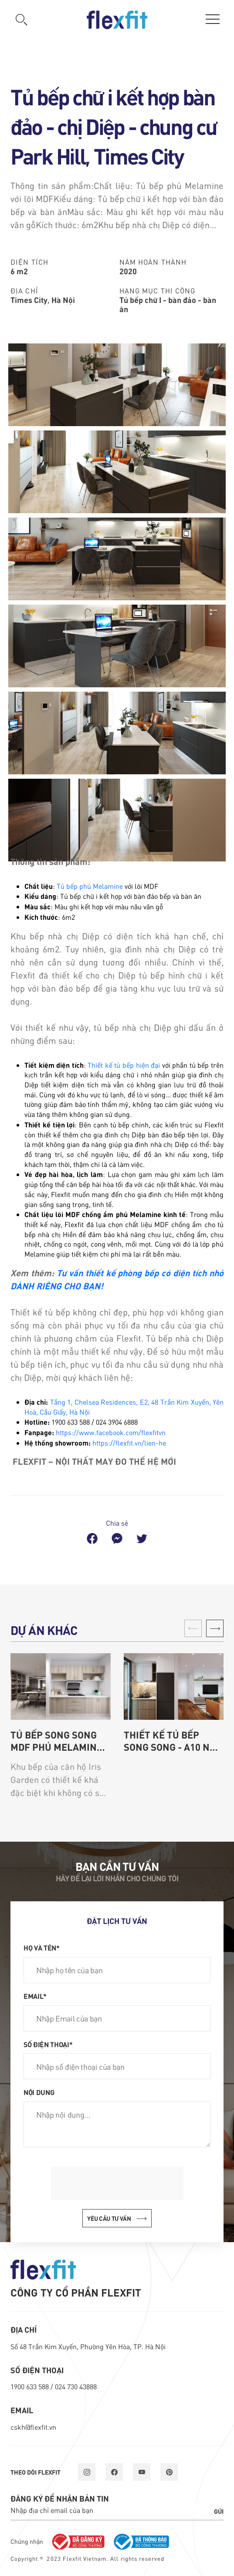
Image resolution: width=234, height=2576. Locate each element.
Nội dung (39, 2092)
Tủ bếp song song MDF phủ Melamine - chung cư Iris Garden (59, 1741)
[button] (215, 1628)
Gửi (219, 2511)
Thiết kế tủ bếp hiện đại (124, 1064)
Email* (35, 1995)
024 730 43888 (76, 2386)
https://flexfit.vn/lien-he (129, 1442)
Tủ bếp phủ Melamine (90, 886)
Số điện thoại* (48, 2044)
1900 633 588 (30, 2386)
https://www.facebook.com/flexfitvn (111, 1432)
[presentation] (117, 2183)
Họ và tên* (42, 1947)
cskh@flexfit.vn (33, 2426)
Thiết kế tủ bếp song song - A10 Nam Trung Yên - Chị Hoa (174, 1741)
